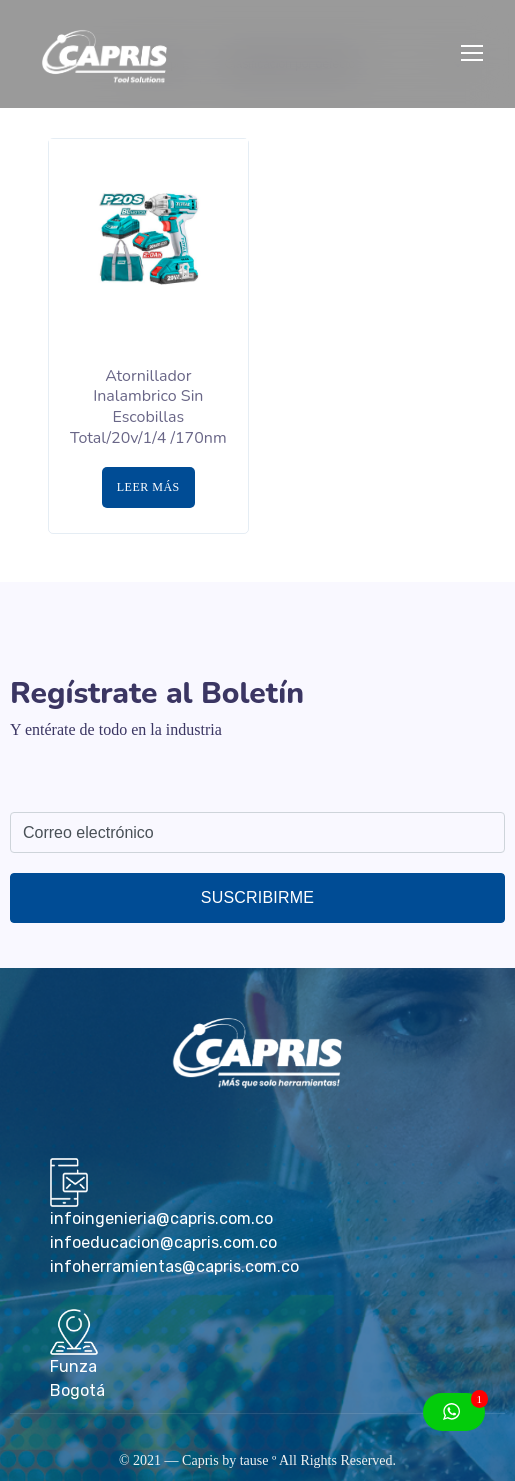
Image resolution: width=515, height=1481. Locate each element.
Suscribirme (257, 897)
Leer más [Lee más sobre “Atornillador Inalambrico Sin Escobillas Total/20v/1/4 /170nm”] (148, 487)
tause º (258, 1460)
